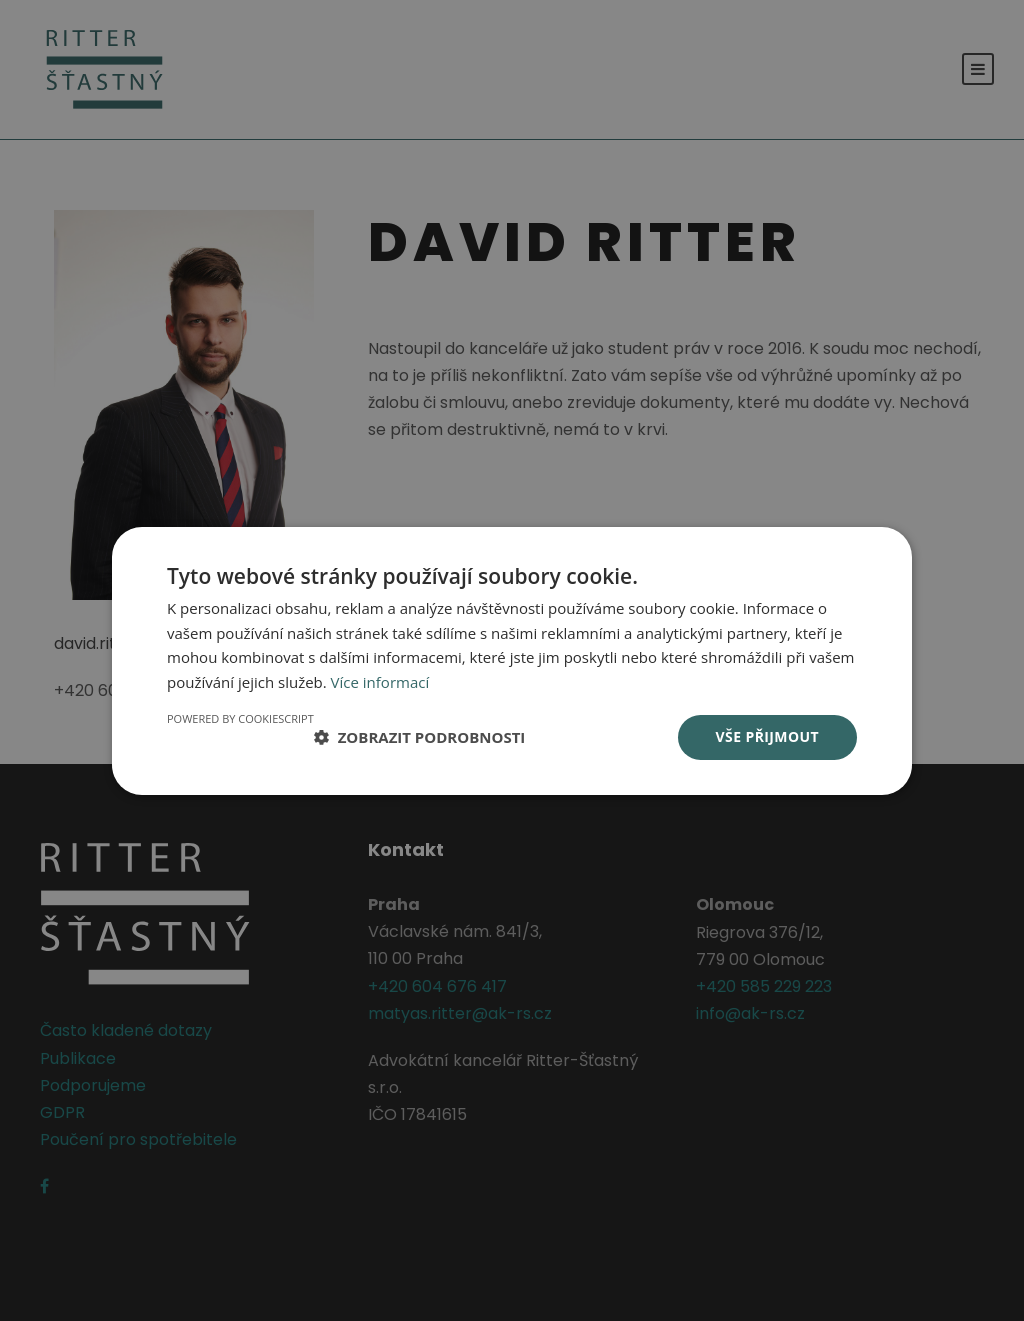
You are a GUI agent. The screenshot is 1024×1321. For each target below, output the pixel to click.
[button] (420, 737)
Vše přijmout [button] (767, 736)
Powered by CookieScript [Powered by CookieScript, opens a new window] (240, 718)
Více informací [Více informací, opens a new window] (380, 682)
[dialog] (512, 660)
